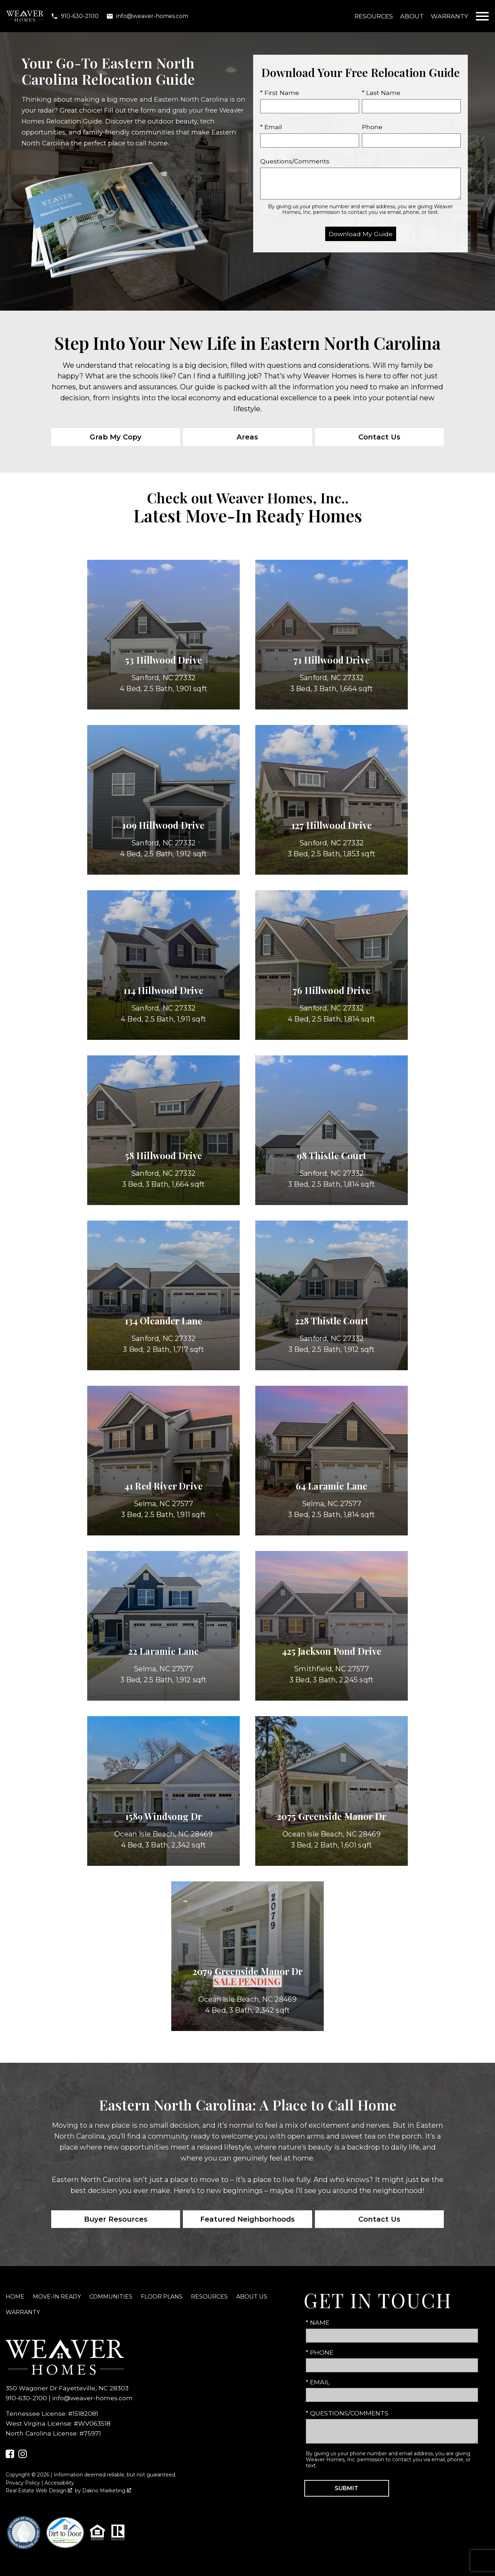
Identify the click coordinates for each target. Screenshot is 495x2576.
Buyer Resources (116, 2219)
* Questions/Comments (347, 2413)
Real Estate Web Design (39, 2490)
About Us (251, 2296)
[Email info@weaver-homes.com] (147, 16)
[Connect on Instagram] (22, 2456)
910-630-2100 (26, 2398)
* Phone (319, 2352)
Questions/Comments (294, 161)
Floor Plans (162, 2296)
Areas (247, 437)
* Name (317, 2322)
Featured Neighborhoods (247, 2219)
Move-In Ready (57, 2296)
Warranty (449, 16)
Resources (373, 16)
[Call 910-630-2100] (75, 16)
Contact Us (379, 437)
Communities (110, 2296)
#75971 (90, 2433)
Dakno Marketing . (107, 2490)
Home (15, 2296)
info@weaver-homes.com (92, 2398)
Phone (372, 127)
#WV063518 (92, 2423)
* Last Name (381, 92)
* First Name (279, 92)
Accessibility (59, 2483)
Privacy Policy (23, 2483)
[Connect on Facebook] (10, 2456)
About (412, 16)
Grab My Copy (116, 437)
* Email (271, 127)
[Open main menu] (482, 16)
